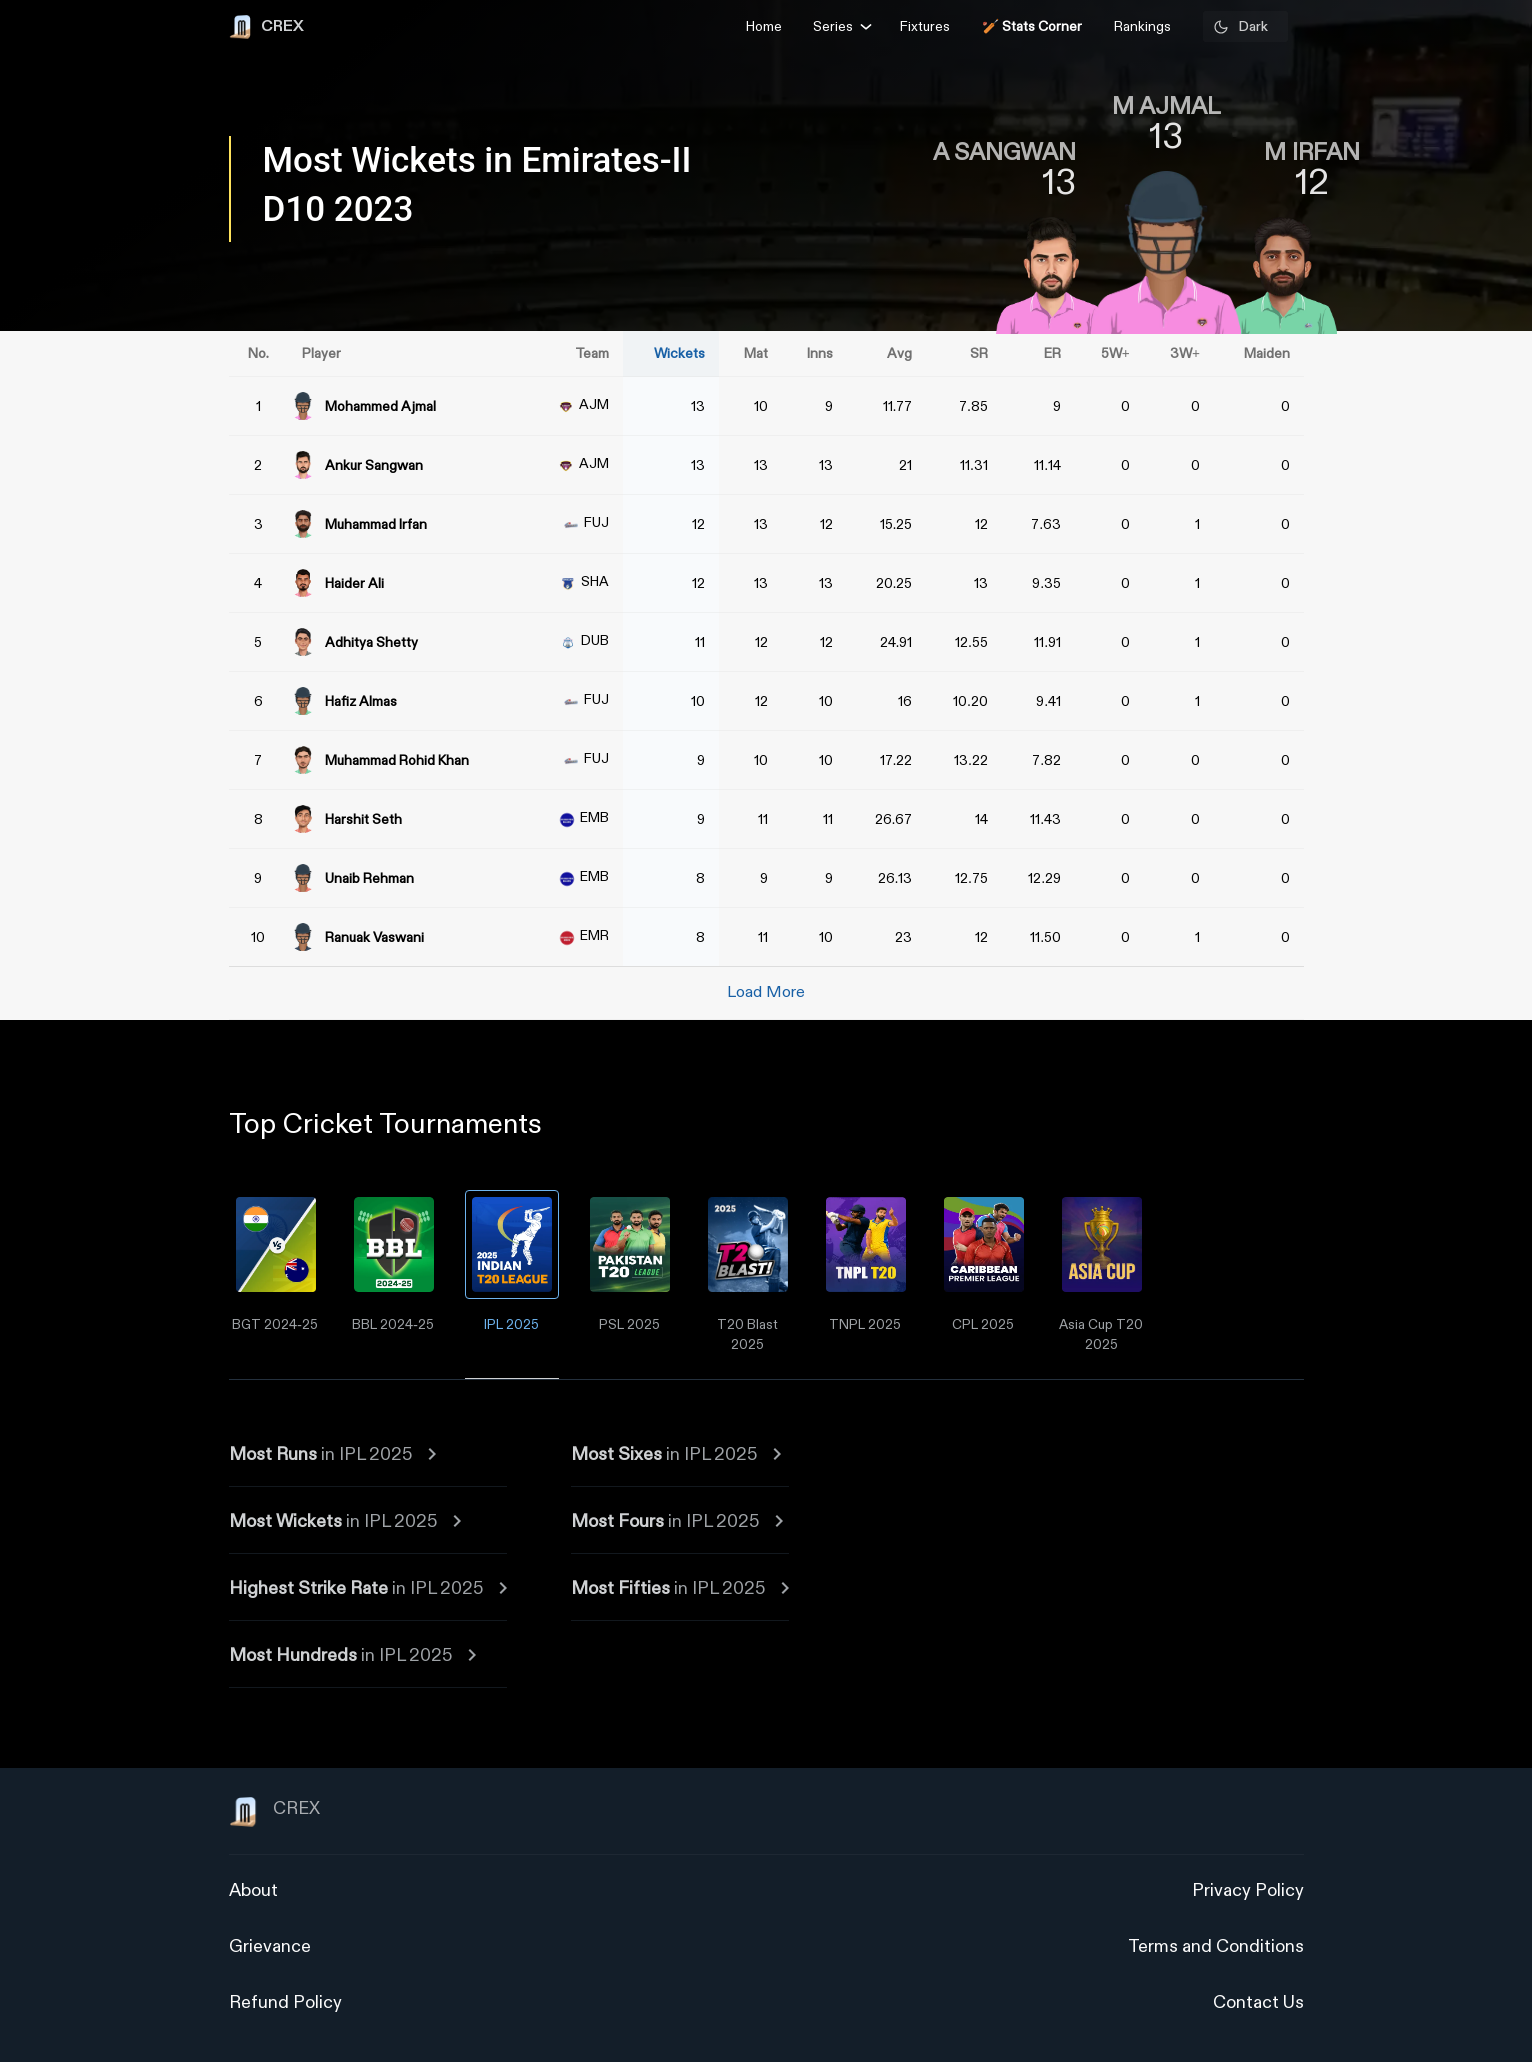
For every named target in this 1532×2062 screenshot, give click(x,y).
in (332, 1454)
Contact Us (1258, 2002)
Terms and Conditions (1216, 1946)
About (253, 1890)
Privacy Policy (1248, 1890)
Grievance (270, 1946)
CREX (274, 1812)
